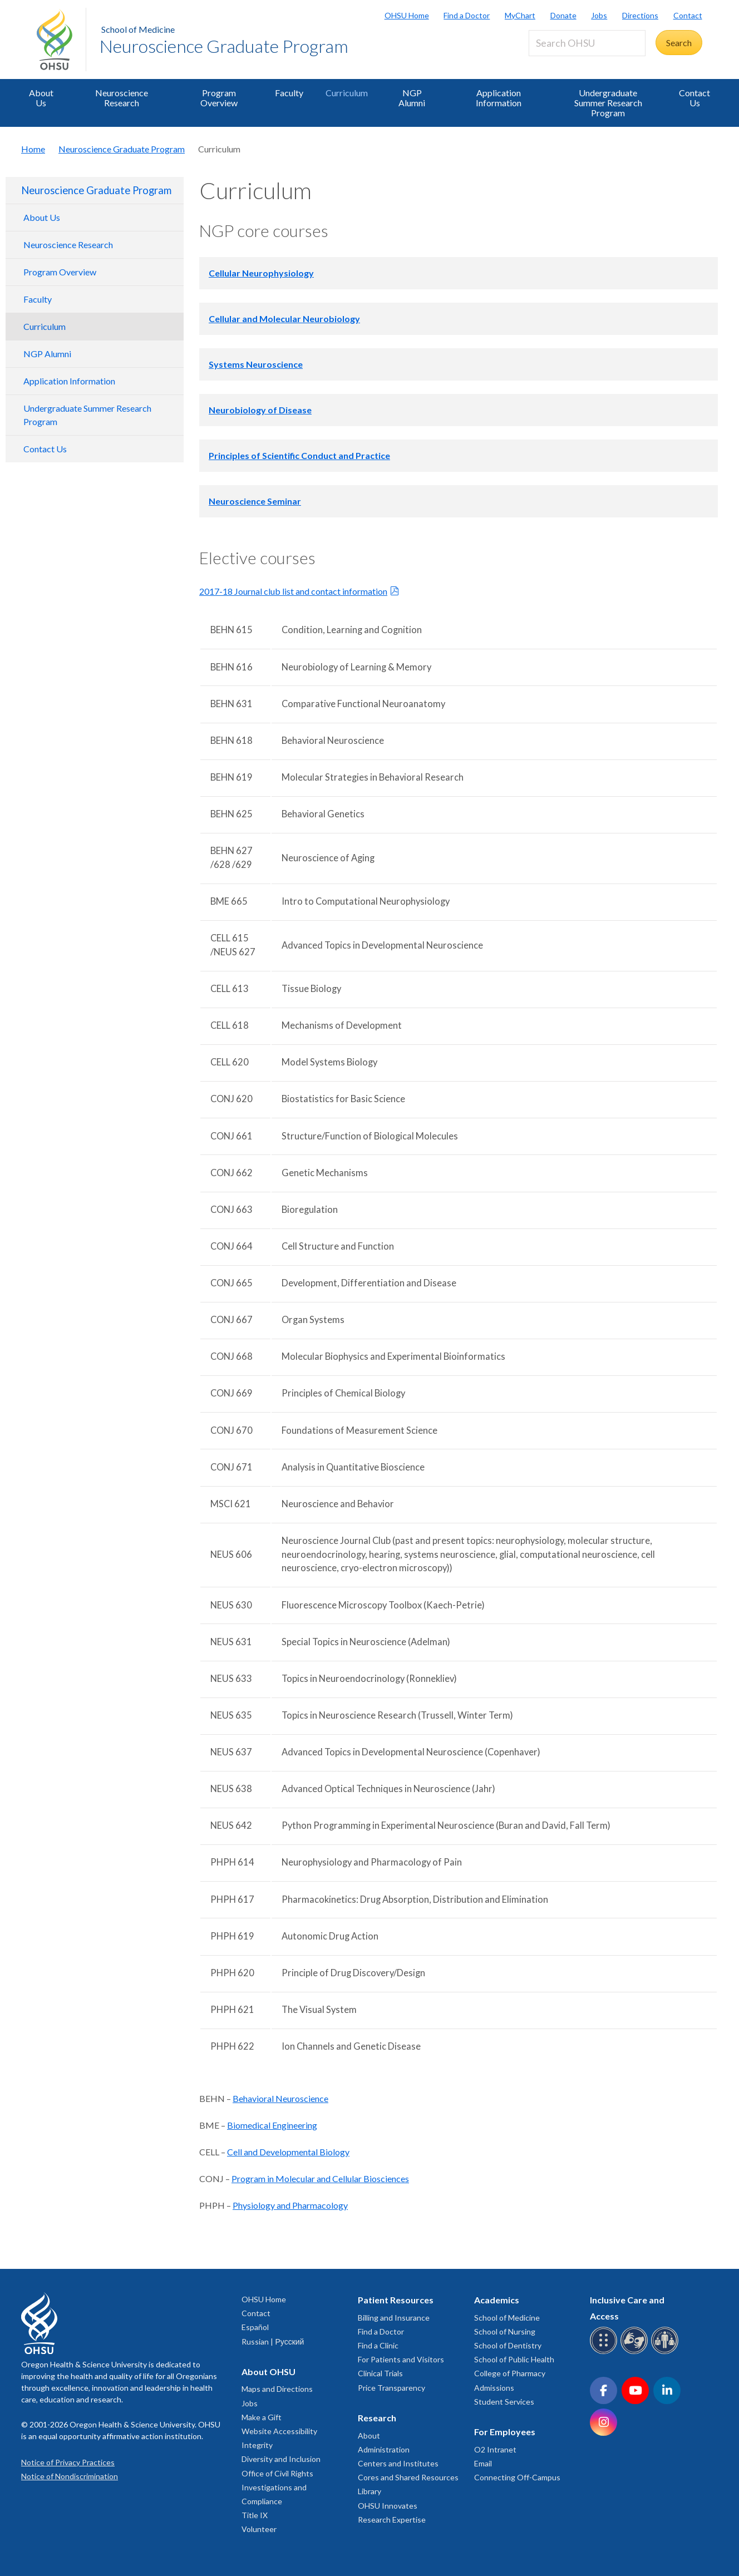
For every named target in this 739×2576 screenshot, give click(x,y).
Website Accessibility (279, 2431)
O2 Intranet (495, 2449)
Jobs (599, 15)
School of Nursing (504, 2331)
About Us (41, 97)
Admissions (494, 2387)
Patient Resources (395, 2299)
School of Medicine (138, 29)
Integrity (257, 2445)
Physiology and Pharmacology (290, 2205)
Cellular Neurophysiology (261, 273)
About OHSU (268, 2371)
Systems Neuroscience (256, 364)
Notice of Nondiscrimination (69, 2476)
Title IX (255, 2515)
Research (377, 2417)
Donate (563, 15)
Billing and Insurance (394, 2317)
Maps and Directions (277, 2389)
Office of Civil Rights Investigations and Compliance (277, 2487)
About (369, 2435)
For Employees (504, 2431)
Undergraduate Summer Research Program (608, 102)
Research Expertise (392, 2519)
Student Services (504, 2401)
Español (255, 2327)
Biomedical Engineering (272, 2125)
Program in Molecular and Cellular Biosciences (320, 2178)
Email (483, 2463)
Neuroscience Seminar (255, 501)
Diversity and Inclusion (281, 2459)
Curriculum (347, 92)
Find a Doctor (467, 15)
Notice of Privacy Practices (68, 2462)
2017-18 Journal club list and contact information (293, 591)
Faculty (289, 92)
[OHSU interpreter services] (666, 2352)
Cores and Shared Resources (408, 2477)
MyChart (520, 15)
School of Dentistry (507, 2345)
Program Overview (219, 97)
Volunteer (259, 2529)
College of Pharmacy (509, 2373)
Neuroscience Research (121, 97)
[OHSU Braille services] (605, 2352)
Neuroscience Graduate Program (224, 46)
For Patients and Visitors (401, 2359)
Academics (496, 2299)
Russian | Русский (273, 2341)
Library (369, 2491)
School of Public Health (514, 2359)
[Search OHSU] (587, 43)
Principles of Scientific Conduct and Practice (299, 455)
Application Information (498, 97)
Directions (640, 15)
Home (33, 149)
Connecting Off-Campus (517, 2477)
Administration (384, 2449)
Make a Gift (262, 2417)
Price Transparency (391, 2387)
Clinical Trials (380, 2373)
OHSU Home (407, 15)
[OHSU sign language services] (635, 2352)
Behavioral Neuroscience (280, 2098)
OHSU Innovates (387, 2505)
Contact (687, 15)
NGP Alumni (411, 97)
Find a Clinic (378, 2345)
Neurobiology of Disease (260, 409)
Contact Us (694, 97)
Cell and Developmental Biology (288, 2151)
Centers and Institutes (398, 2463)
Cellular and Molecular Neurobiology (284, 318)
